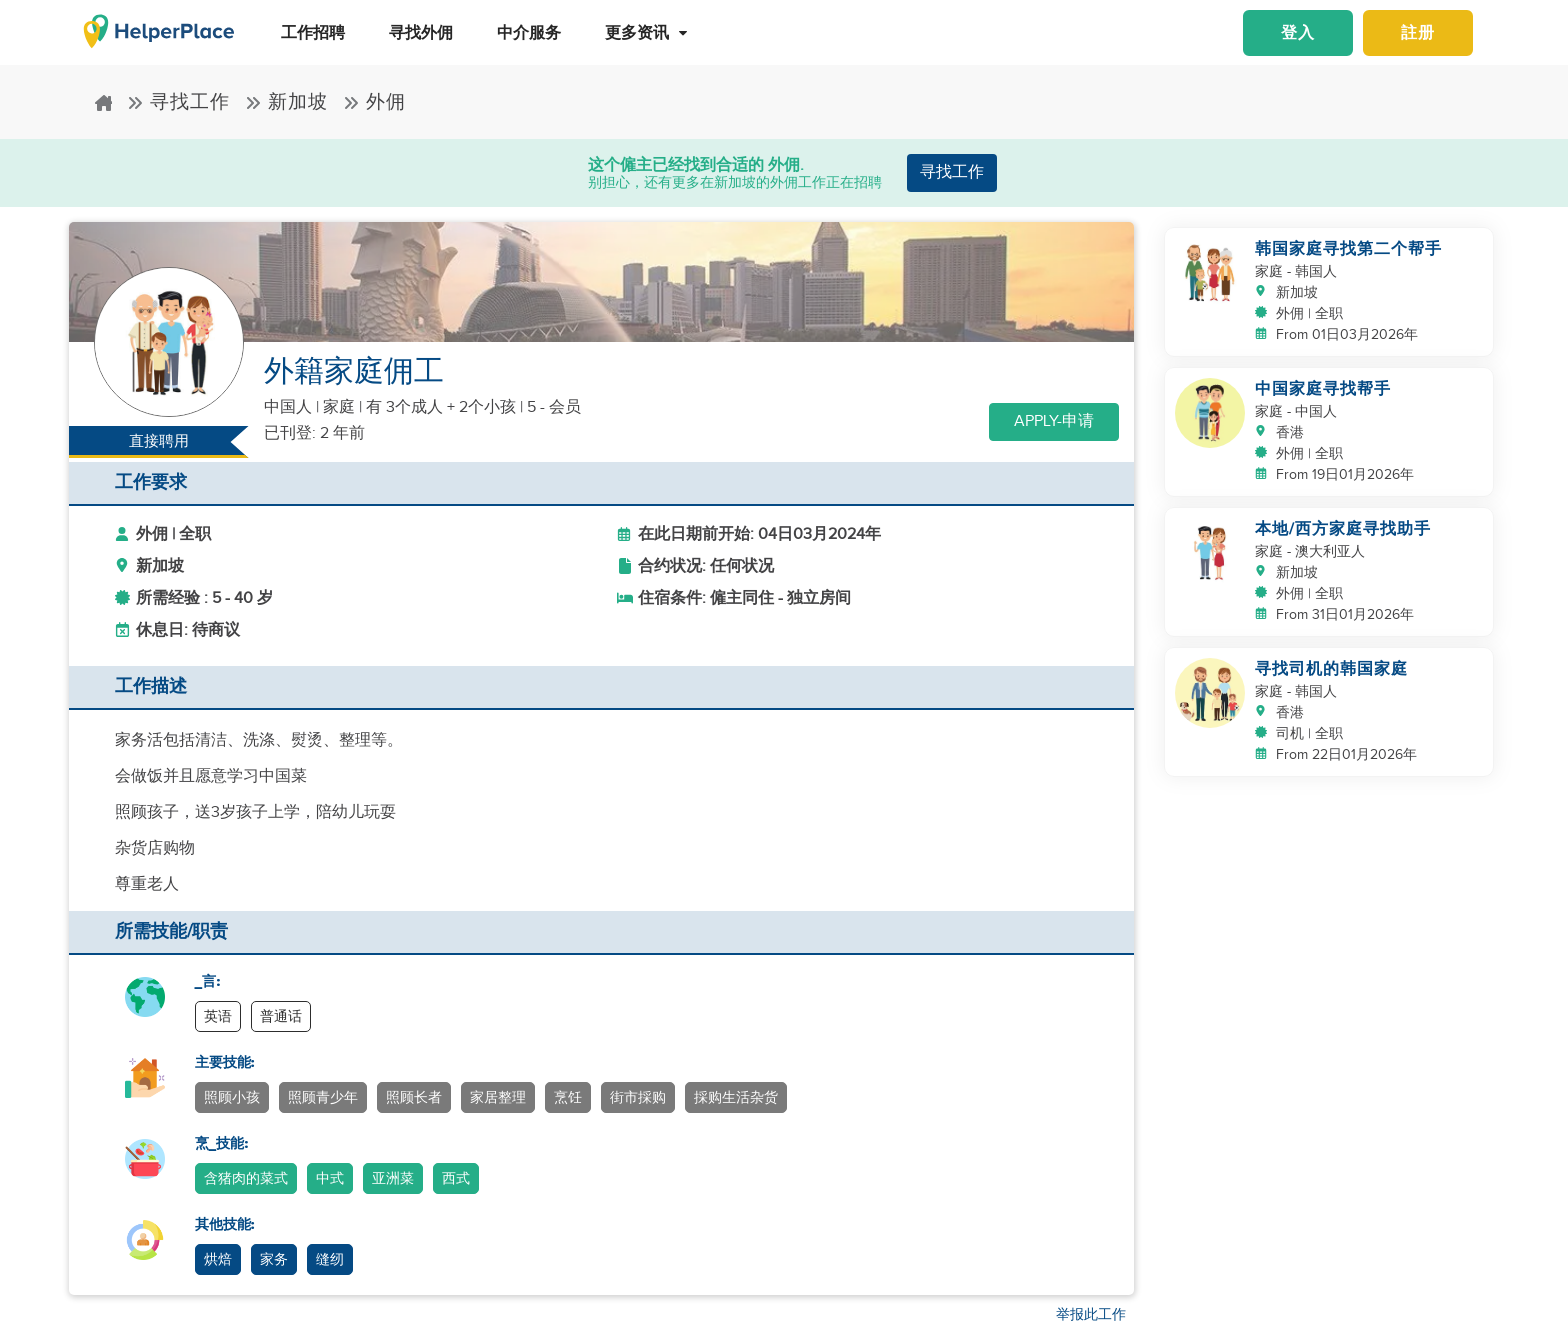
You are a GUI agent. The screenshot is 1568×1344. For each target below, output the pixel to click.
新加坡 (286, 102)
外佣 (374, 102)
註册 (1418, 33)
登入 (1298, 33)
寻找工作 (178, 102)
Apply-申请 (1054, 421)
